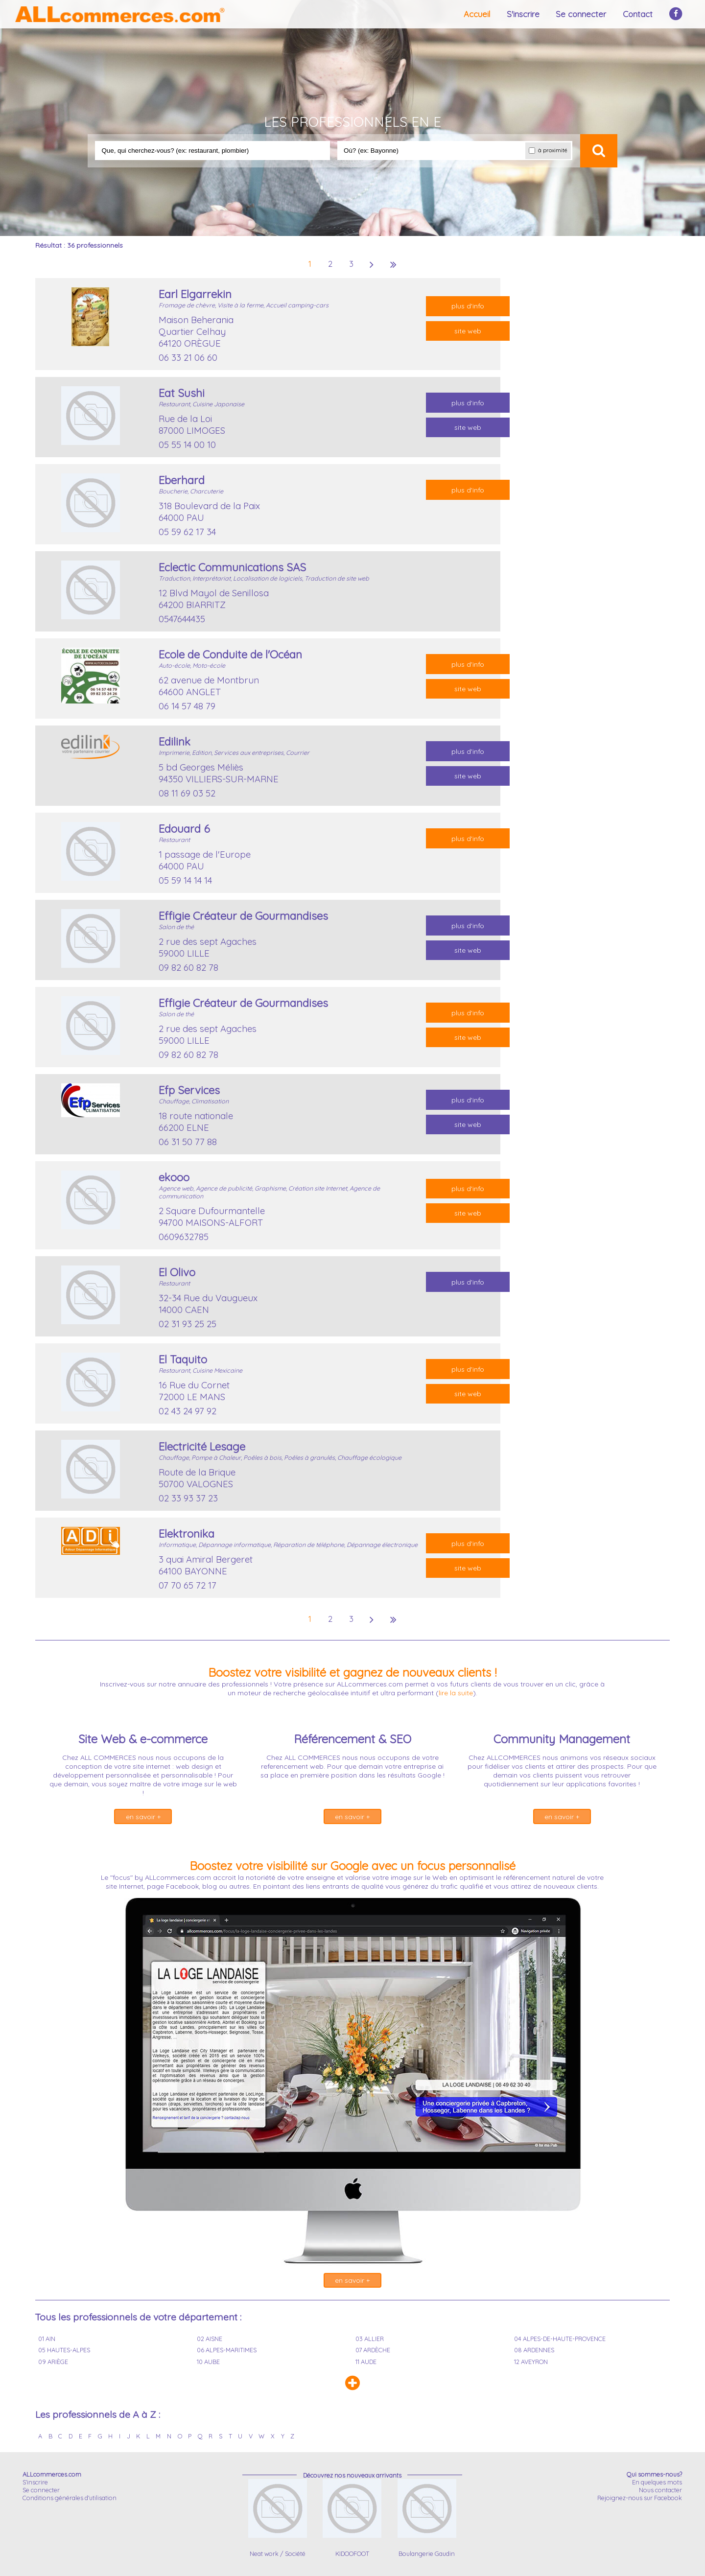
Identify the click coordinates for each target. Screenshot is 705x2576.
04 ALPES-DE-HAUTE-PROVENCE (560, 2338)
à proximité (548, 150)
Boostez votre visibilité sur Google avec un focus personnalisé (352, 1865)
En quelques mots (657, 2482)
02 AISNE (209, 2338)
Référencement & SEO (352, 1739)
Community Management (562, 1739)
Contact (638, 14)
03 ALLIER (369, 2338)
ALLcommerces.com (52, 2474)
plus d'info (467, 306)
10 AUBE (208, 2361)
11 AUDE (365, 2361)
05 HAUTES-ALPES (64, 2350)
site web (467, 331)
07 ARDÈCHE (372, 2350)
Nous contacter (660, 2490)
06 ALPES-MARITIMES (227, 2350)
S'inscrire (523, 14)
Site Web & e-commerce (143, 1739)
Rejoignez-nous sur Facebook (639, 2498)
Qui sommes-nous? (654, 2474)
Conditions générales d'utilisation (70, 2498)
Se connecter (581, 14)
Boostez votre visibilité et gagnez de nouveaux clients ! (352, 1672)
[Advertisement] (575, 425)
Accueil (477, 14)
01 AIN (46, 2338)
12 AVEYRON (531, 2361)
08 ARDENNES (534, 2350)
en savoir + (143, 1816)
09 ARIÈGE (53, 2361)
